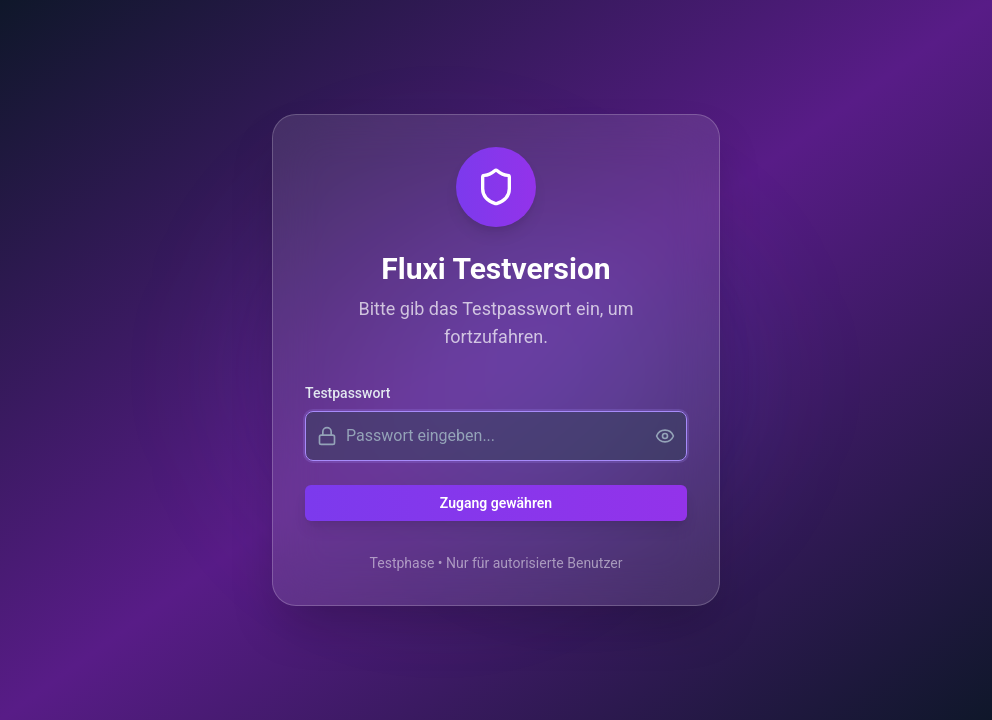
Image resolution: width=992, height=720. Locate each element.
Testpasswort (347, 393)
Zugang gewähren (496, 503)
